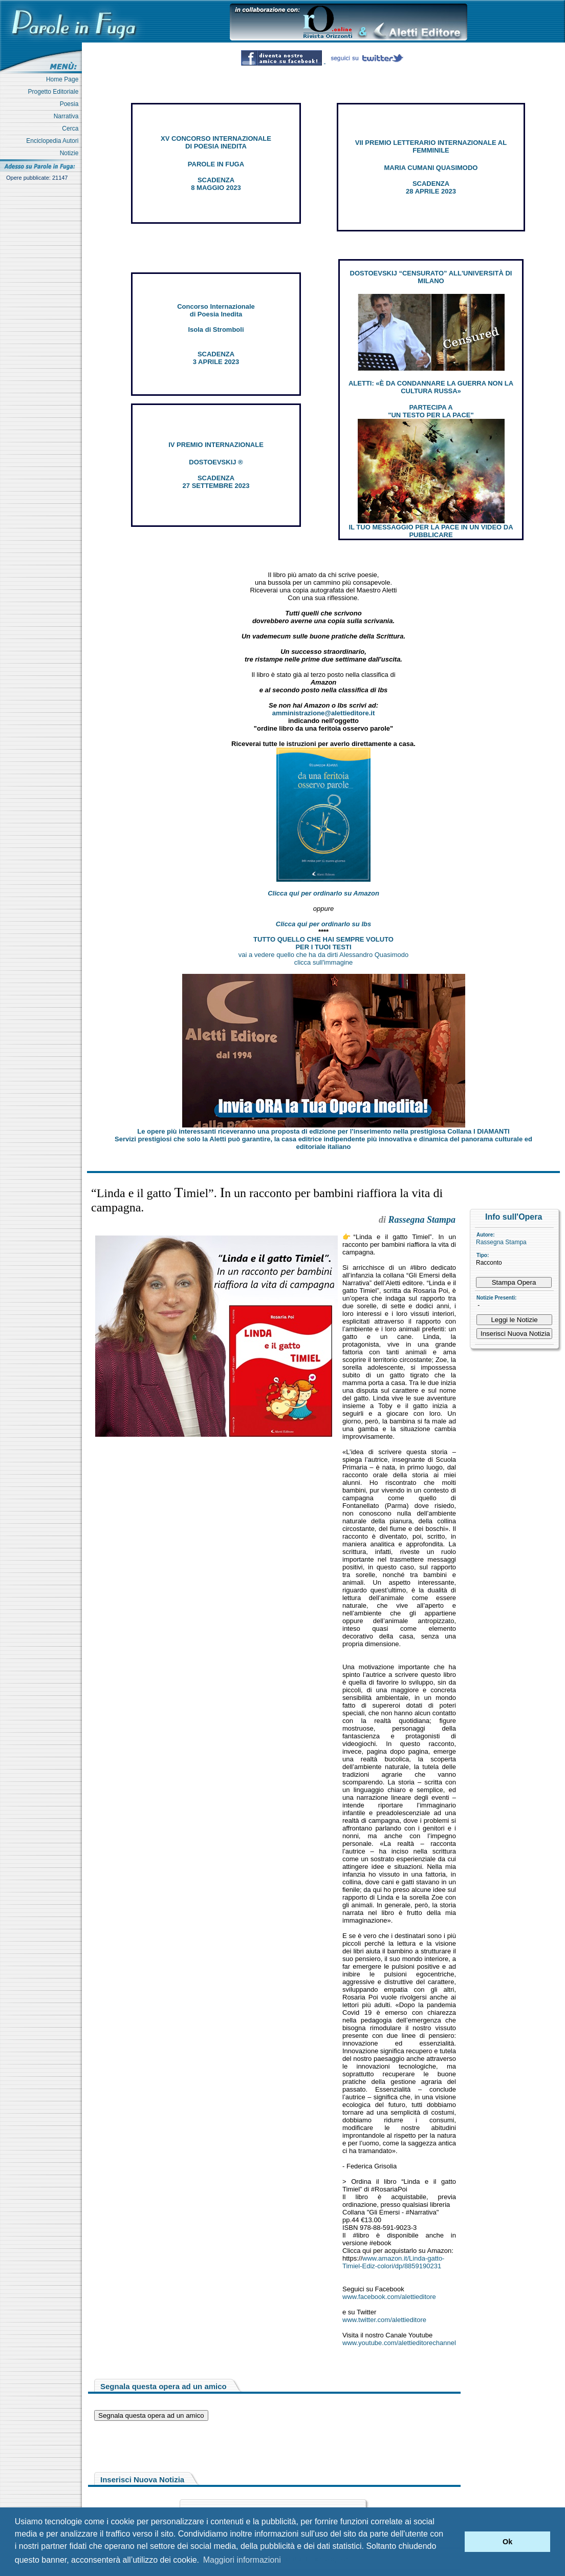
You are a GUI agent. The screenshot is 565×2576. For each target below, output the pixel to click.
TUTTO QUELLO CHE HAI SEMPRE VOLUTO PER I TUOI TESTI (323, 943)
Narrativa (68, 116)
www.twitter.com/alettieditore (384, 2320)
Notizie (71, 153)
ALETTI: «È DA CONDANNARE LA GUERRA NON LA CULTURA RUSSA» (431, 387)
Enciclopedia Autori (54, 140)
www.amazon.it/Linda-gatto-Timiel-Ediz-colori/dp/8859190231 (393, 2262)
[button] (454, 2542)
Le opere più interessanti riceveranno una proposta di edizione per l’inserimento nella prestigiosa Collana (323, 1131)
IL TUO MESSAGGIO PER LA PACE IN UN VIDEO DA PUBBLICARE (431, 531)
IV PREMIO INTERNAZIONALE (216, 445)
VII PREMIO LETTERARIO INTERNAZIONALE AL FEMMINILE (431, 146)
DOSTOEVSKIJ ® (216, 462)
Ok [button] (507, 2542)
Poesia (71, 104)
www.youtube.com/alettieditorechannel (399, 2343)
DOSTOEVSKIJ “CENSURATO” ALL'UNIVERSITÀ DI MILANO (431, 277)
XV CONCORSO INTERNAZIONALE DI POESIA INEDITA (216, 142)
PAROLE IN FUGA (216, 164)
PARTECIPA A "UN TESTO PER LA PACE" (430, 411)
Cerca (72, 128)
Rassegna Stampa (501, 1242)
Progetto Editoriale (55, 91)
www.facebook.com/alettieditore (389, 2297)
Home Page (64, 79)
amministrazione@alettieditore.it (323, 713)
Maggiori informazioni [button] (242, 2560)
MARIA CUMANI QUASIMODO (431, 168)
